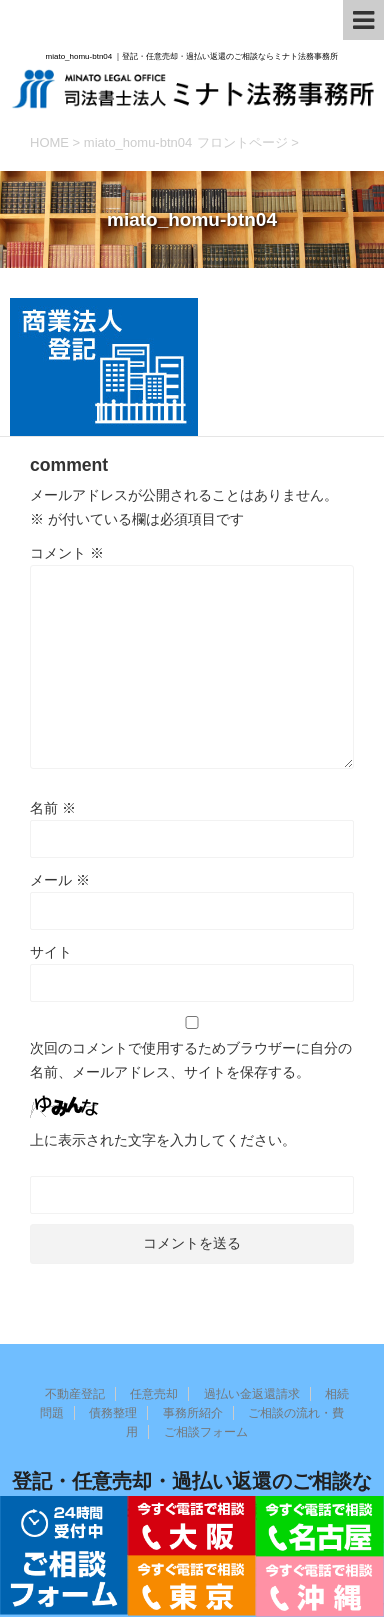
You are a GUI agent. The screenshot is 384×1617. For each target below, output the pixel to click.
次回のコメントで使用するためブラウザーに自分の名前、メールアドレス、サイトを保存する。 (191, 1060)
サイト (51, 952)
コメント (67, 553)
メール (60, 880)
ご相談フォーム (206, 1432)
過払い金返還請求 (252, 1394)
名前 (53, 808)
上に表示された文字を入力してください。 (163, 1140)
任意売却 (154, 1394)
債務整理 (113, 1413)
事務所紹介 (193, 1413)
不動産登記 (75, 1394)
